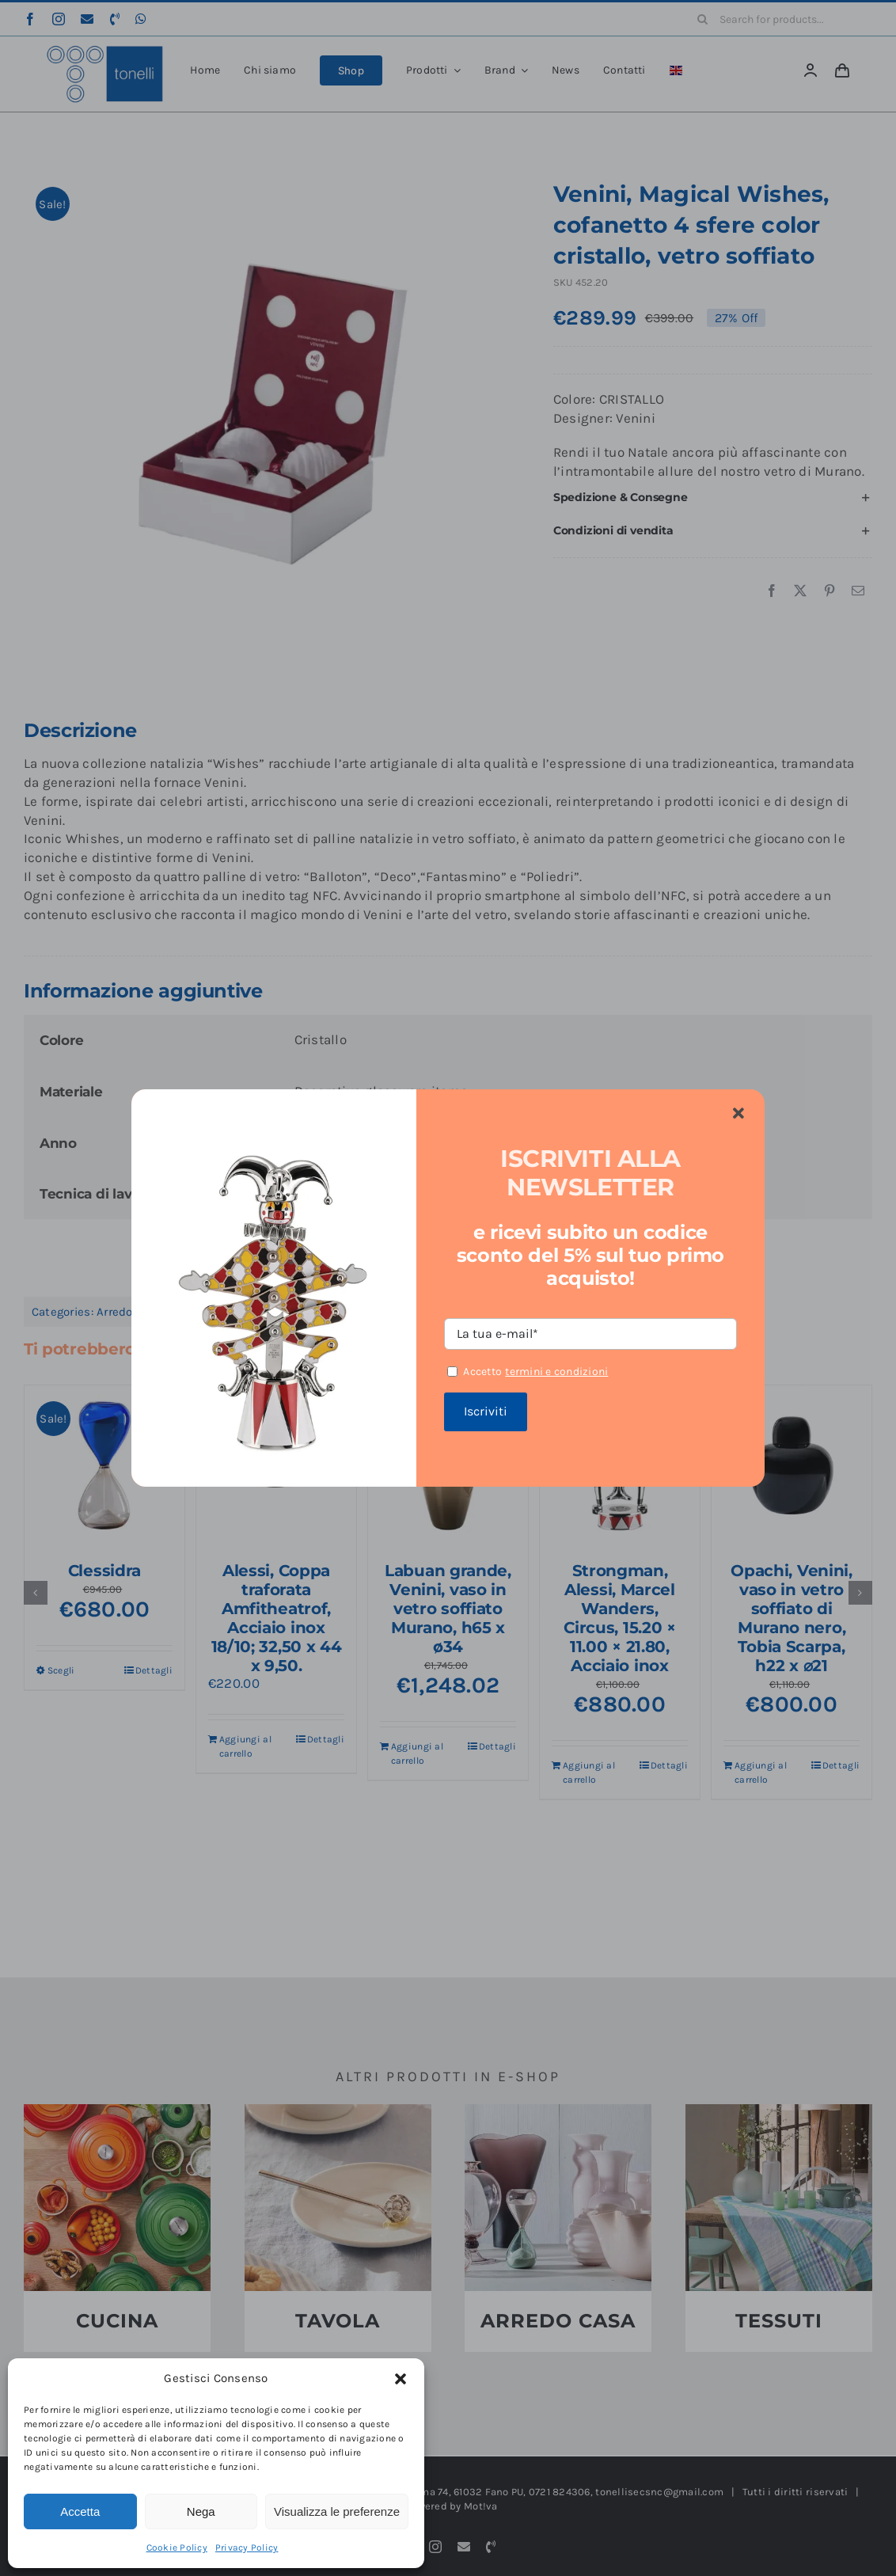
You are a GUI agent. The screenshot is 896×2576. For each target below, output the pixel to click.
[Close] (738, 1114)
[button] (400, 2379)
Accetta (80, 2511)
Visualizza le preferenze (337, 2511)
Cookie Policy (176, 2547)
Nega (201, 2511)
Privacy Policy (247, 2547)
